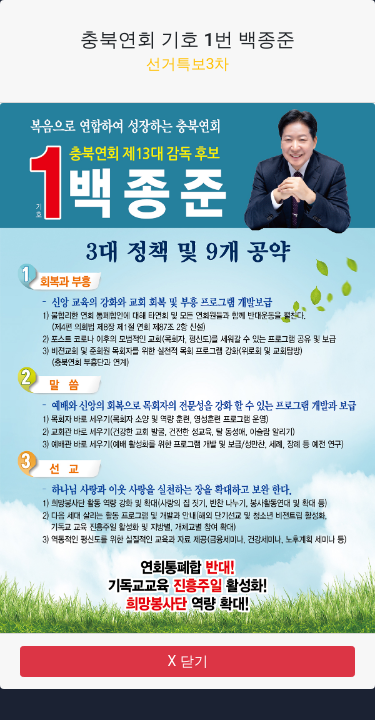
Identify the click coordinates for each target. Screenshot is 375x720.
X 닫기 (187, 661)
